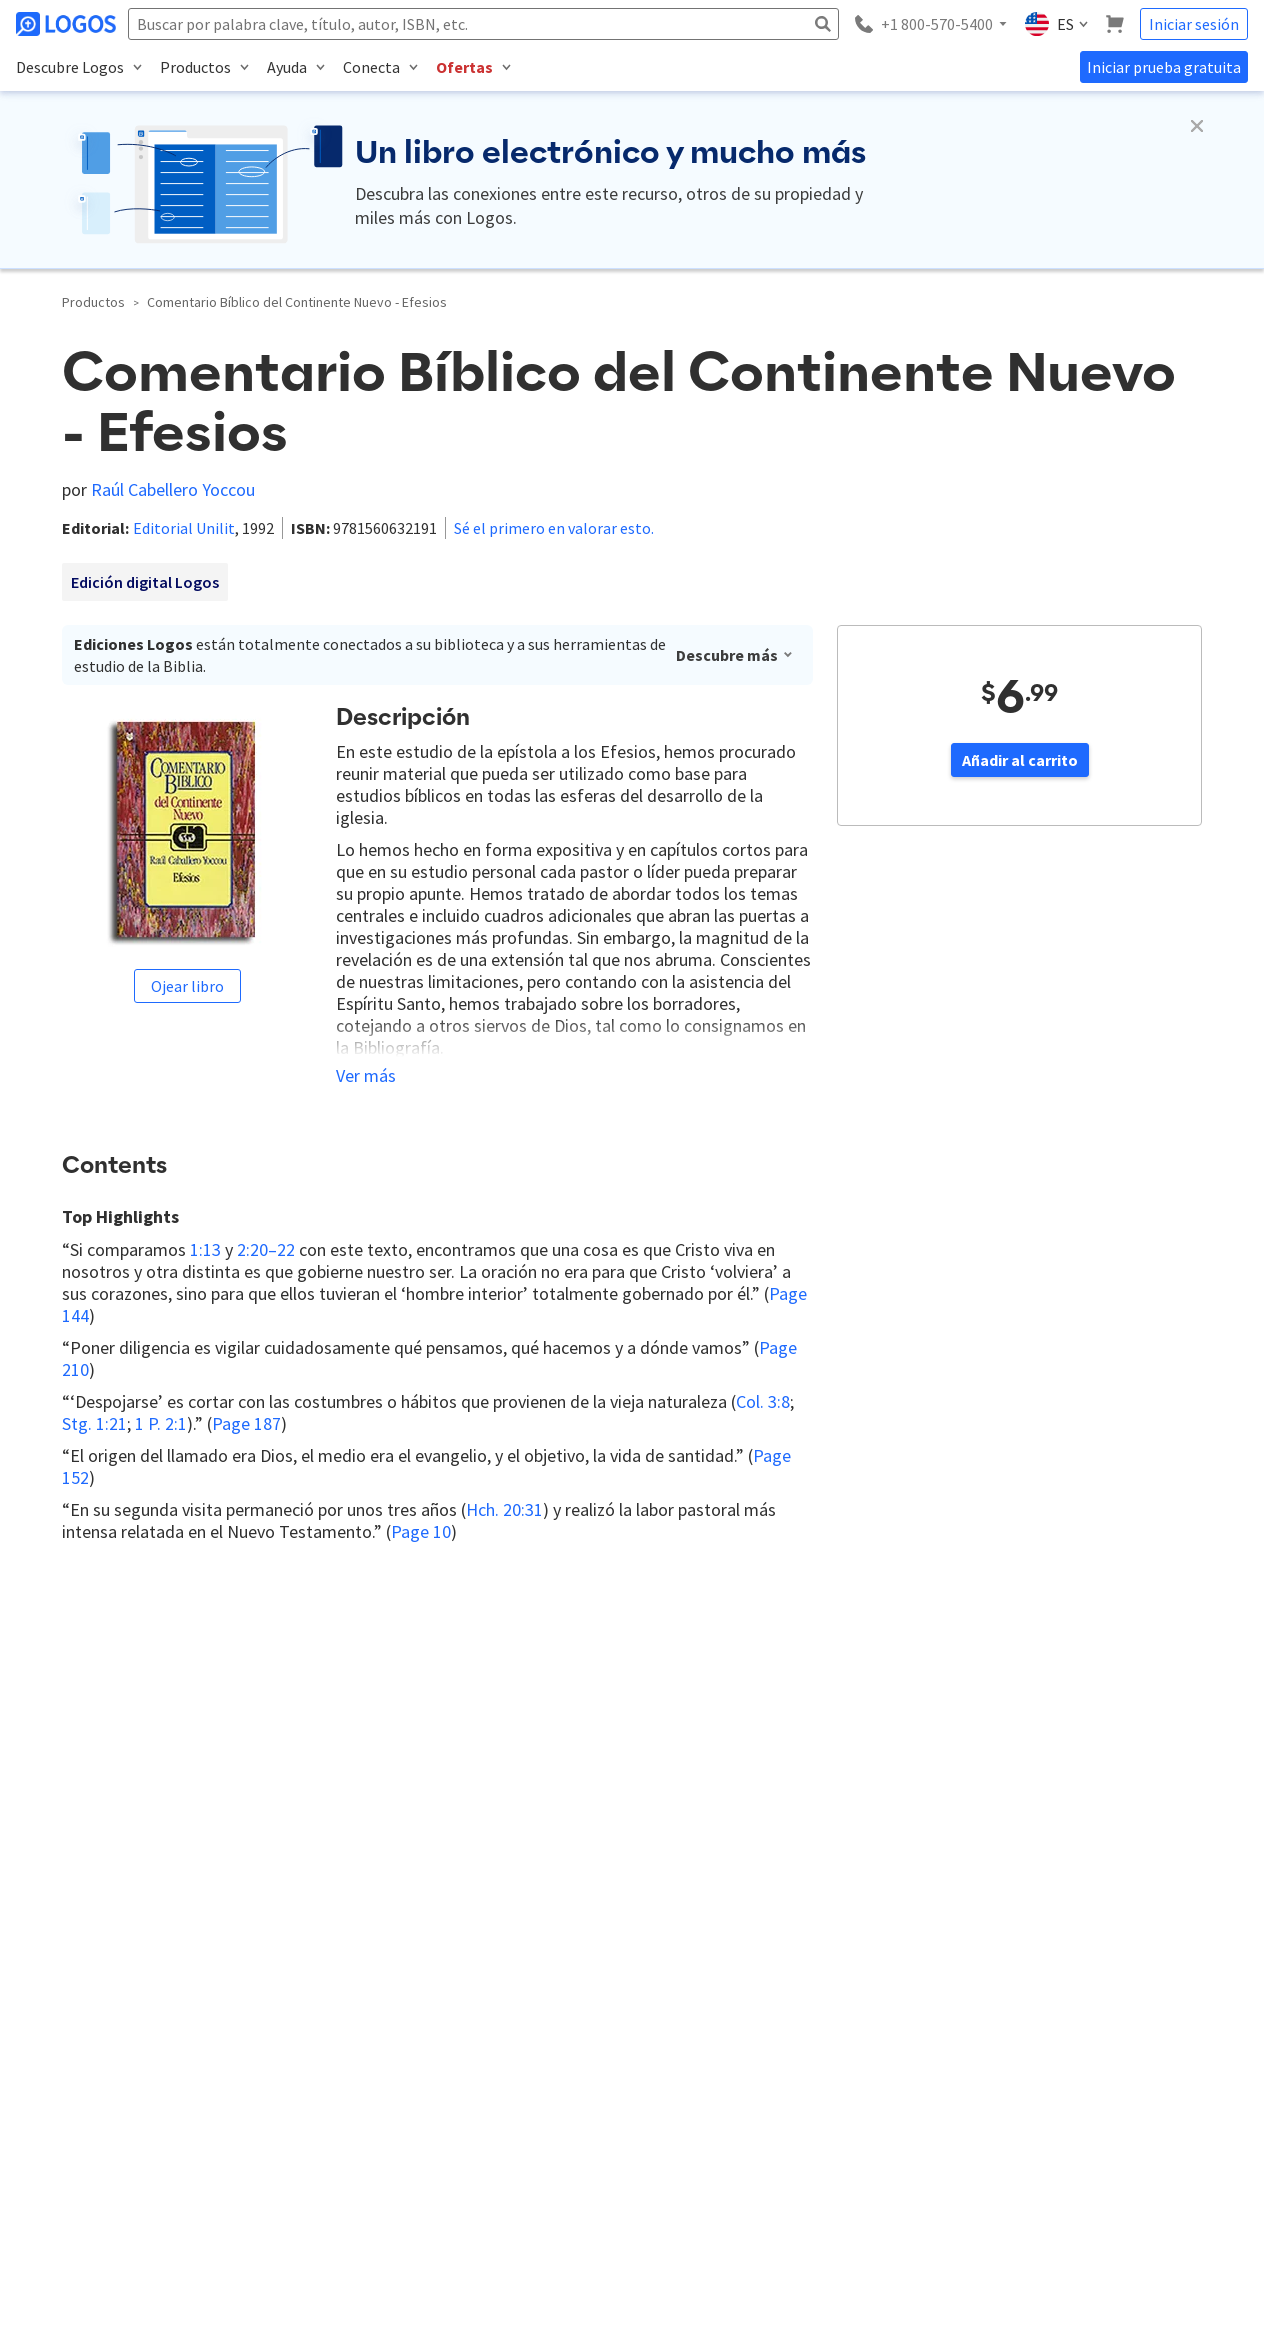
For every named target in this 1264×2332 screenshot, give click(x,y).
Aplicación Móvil (956, 2118)
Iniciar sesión (1194, 24)
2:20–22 (266, 1249)
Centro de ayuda (958, 2016)
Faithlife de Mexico (481, 2050)
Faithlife (449, 2016)
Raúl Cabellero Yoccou (173, 489)
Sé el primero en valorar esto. (554, 528)
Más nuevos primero (271, 1586)
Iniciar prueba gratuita (1164, 67)
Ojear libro (187, 986)
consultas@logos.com (256, 2041)
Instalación (941, 1948)
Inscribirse (328, 1893)
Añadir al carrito (1020, 760)
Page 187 (246, 1423)
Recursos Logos (624, 2016)
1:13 (205, 1249)
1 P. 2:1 (161, 1423)
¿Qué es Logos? (956, 1914)
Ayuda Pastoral (469, 1982)
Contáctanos (614, 1914)
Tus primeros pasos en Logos (997, 2050)
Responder (171, 1742)
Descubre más (735, 655)
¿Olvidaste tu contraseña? (986, 2152)
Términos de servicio (638, 2084)
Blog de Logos (468, 1914)
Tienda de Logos (474, 2084)
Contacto (936, 2084)
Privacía (599, 2050)
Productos (93, 302)
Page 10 (421, 1531)
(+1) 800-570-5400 (113, 2041)
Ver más (366, 1076)
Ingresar (659, 1645)
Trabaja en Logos (626, 1948)
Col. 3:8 (763, 1401)
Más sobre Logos (627, 1982)
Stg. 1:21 (94, 1423)
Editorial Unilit (184, 528)
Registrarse (750, 1645)
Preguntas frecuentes (975, 1982)
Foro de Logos (468, 1948)
